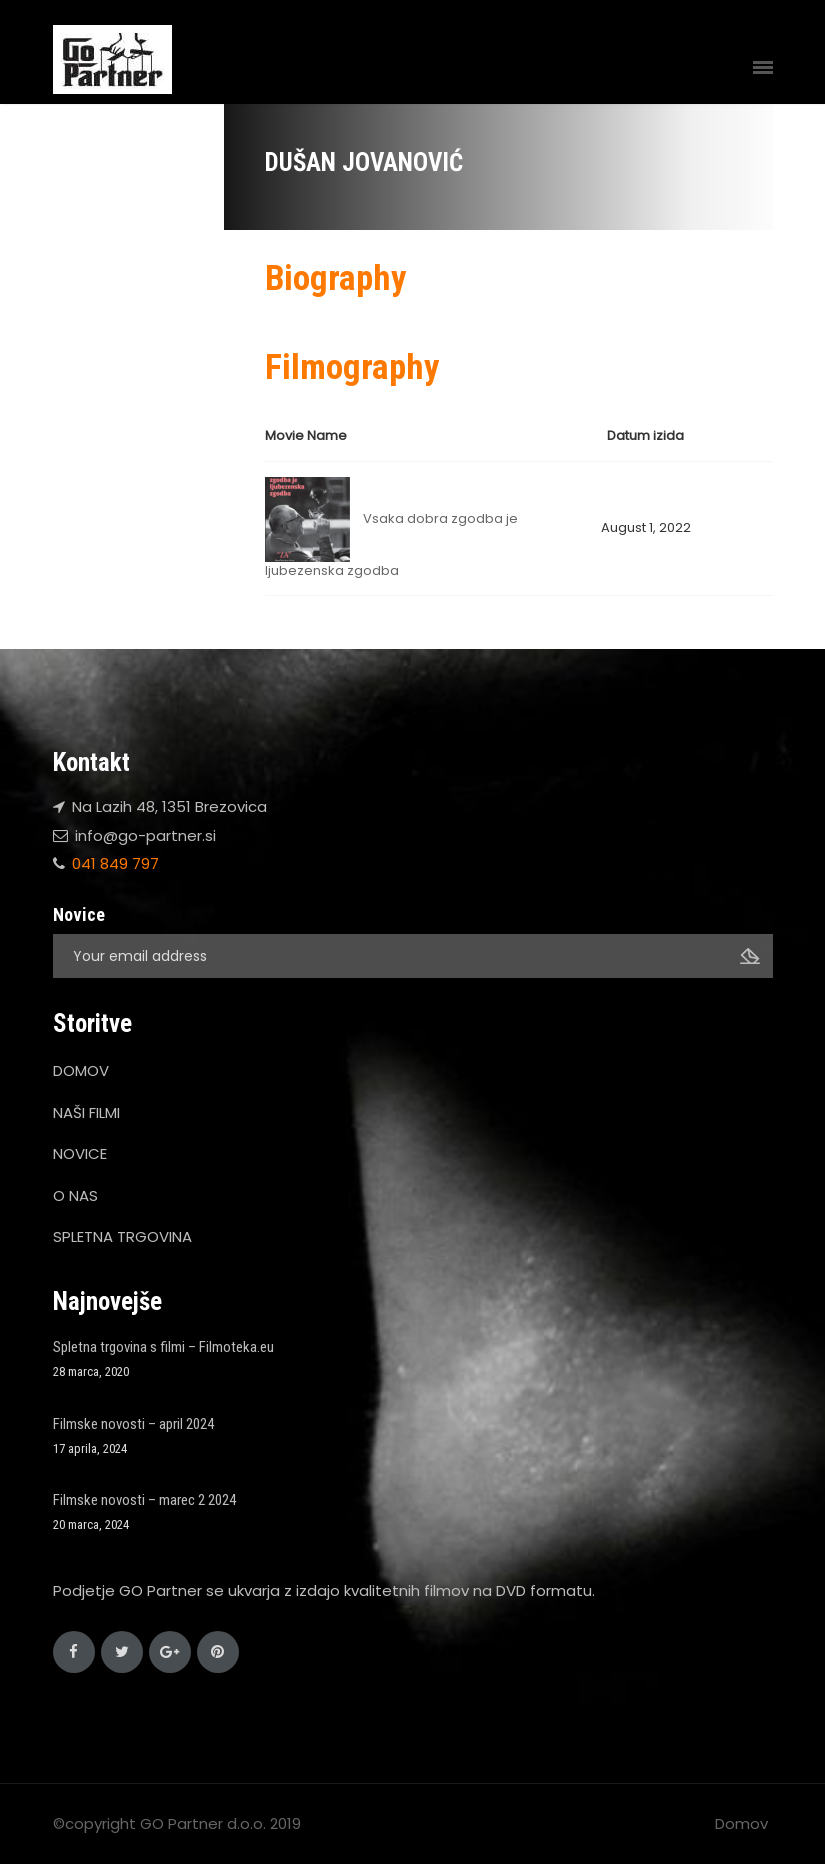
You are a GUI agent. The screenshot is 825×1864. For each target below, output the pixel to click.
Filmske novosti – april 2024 (133, 1424)
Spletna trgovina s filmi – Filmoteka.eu (163, 1347)
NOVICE (80, 1153)
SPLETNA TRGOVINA (122, 1236)
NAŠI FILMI (86, 1112)
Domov (741, 1823)
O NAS (75, 1195)
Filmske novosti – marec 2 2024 (144, 1500)
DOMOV (81, 1070)
